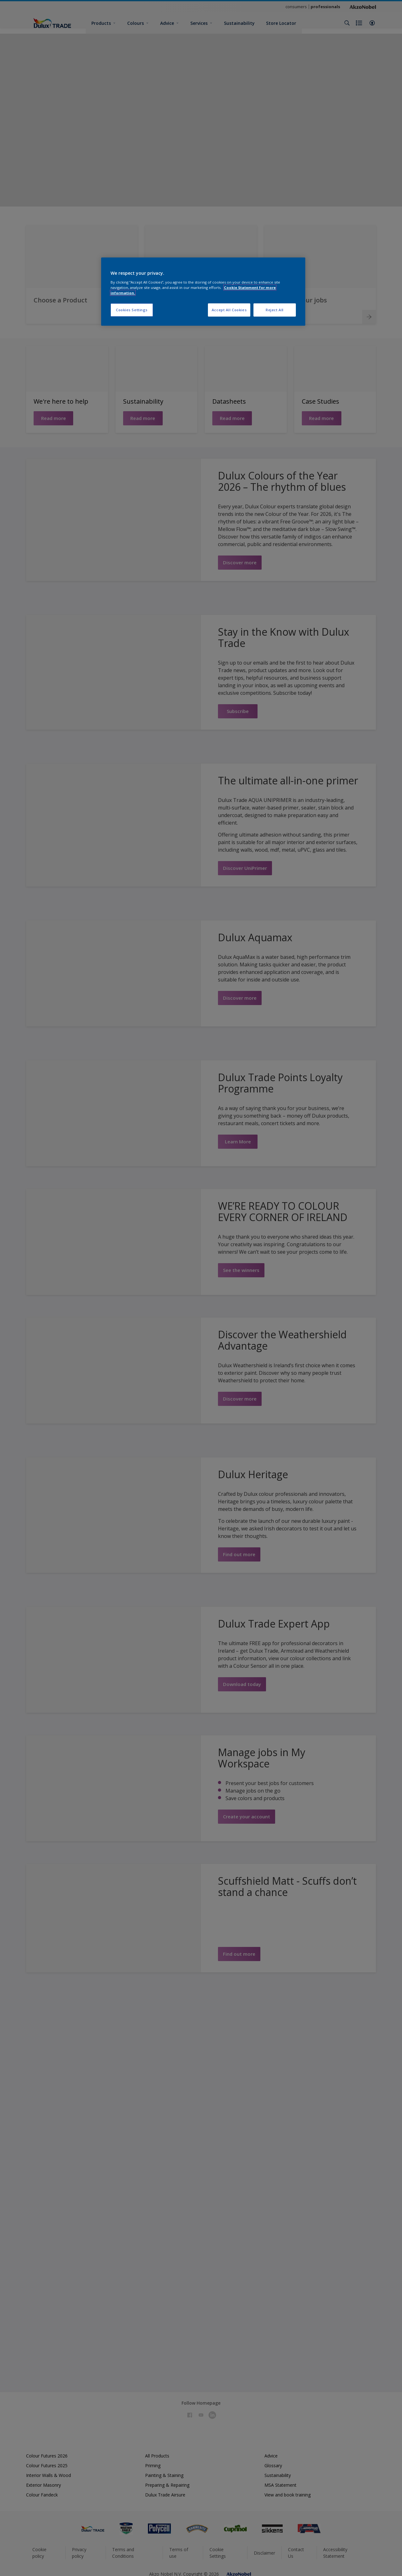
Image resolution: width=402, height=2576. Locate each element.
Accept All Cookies (229, 309)
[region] (203, 291)
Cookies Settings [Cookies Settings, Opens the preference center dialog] (132, 309)
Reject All (275, 309)
